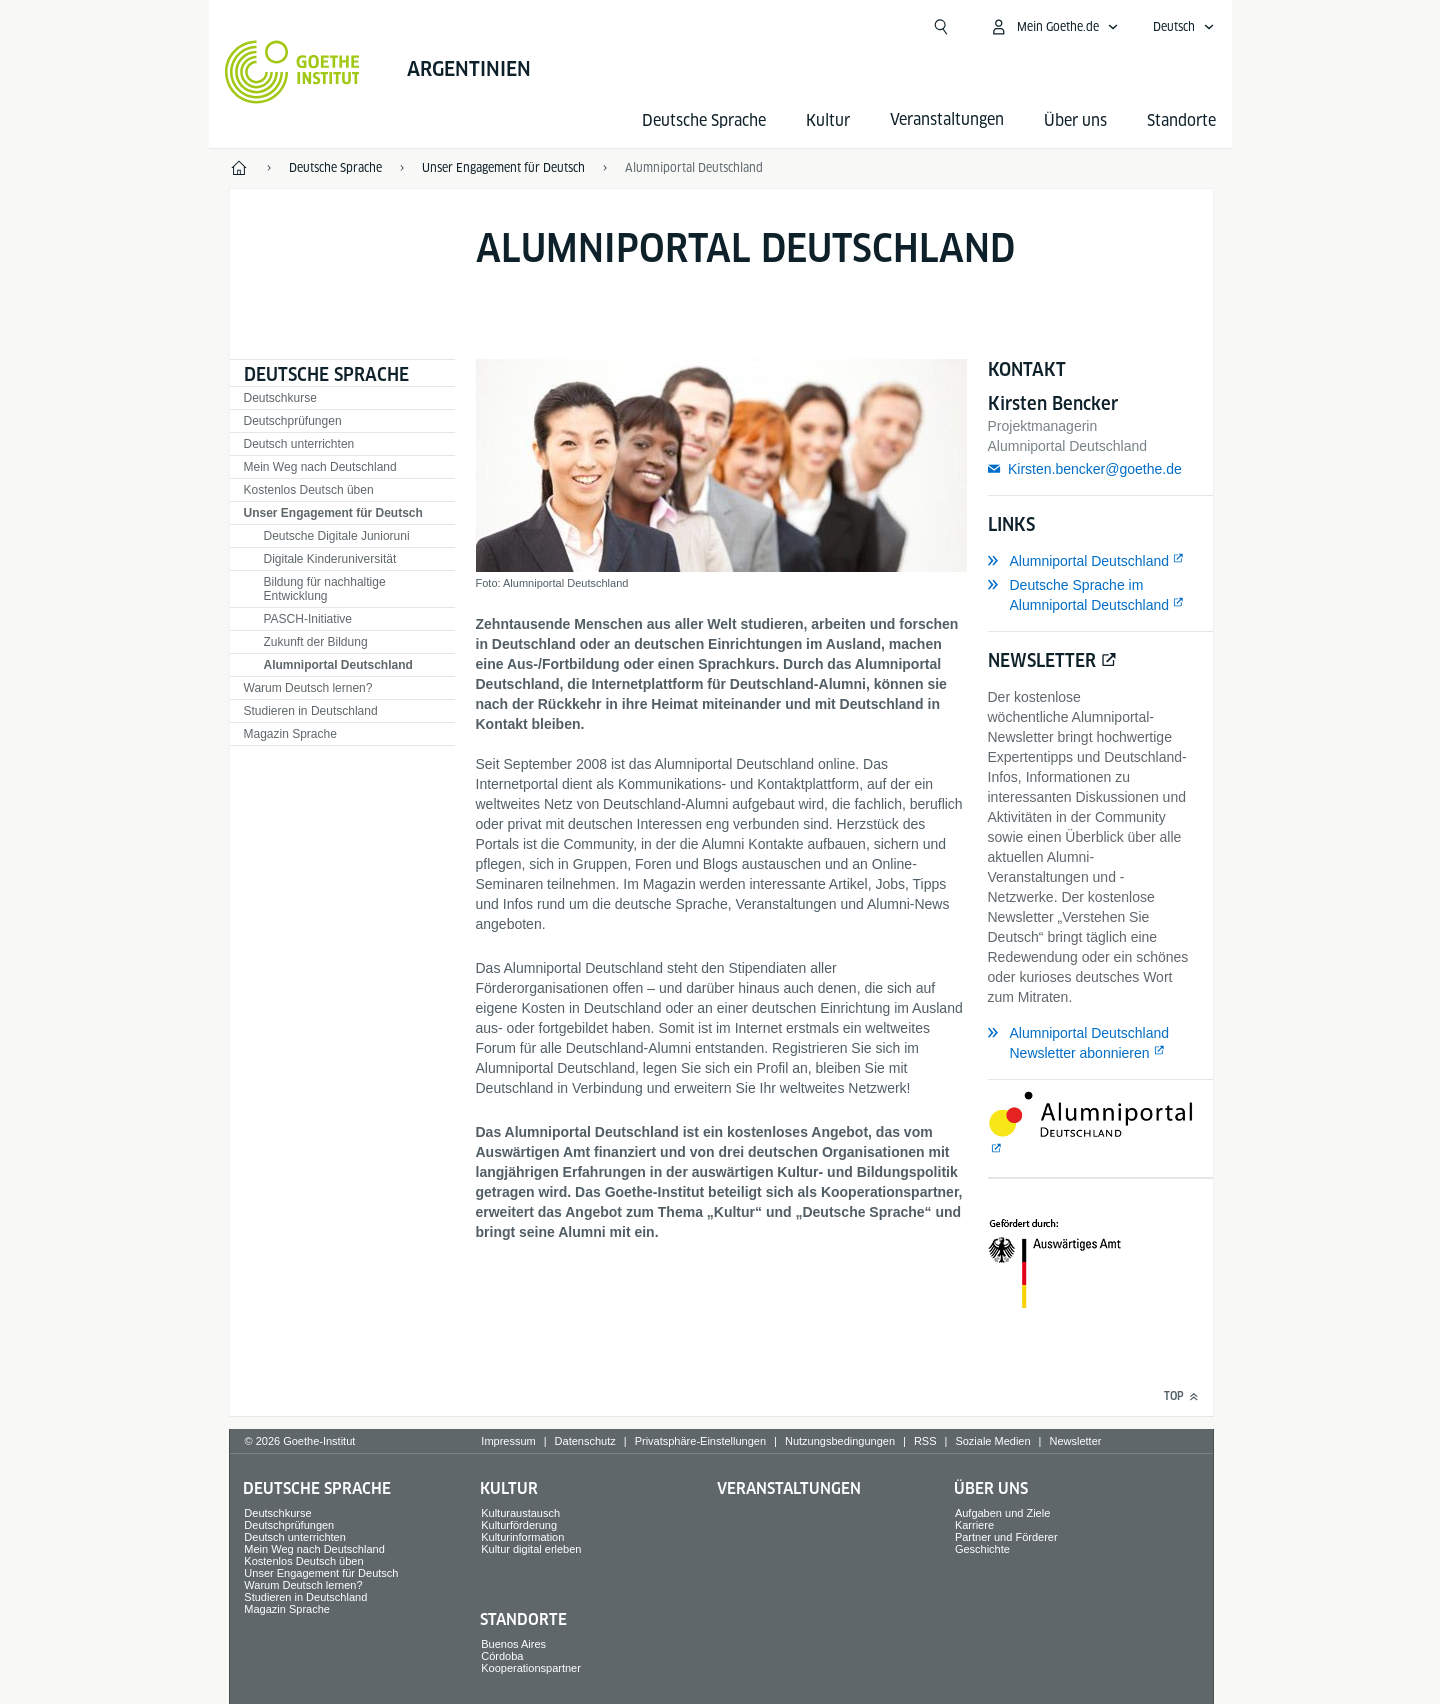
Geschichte (982, 1549)
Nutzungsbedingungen (840, 1441)
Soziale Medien (992, 1441)
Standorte (1181, 120)
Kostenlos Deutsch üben (309, 490)
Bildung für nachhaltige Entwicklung (325, 589)
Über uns (1075, 120)
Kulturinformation (522, 1537)
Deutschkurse (280, 398)
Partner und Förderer (1006, 1537)
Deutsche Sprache (704, 120)
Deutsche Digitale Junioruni (337, 536)
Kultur (828, 120)
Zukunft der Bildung (316, 642)
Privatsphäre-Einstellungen (700, 1441)
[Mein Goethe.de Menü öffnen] (1054, 27)
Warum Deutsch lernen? (308, 688)
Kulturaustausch (520, 1513)
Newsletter (1075, 1441)
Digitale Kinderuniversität (330, 559)
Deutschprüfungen (293, 421)
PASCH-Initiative (308, 619)
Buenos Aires (513, 1644)
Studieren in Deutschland (311, 711)
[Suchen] (941, 27)
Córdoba (502, 1656)
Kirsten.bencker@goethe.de (1095, 469)
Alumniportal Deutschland (338, 665)
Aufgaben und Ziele (1002, 1513)
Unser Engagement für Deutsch (333, 513)
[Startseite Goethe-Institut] (292, 72)
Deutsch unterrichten (299, 444)
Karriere (974, 1525)
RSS (925, 1441)
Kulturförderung (519, 1525)
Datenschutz (585, 1441)
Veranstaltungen (789, 1488)
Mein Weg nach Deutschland (320, 467)
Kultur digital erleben (531, 1549)
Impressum (508, 1441)
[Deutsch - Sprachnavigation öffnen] (1184, 27)
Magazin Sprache (290, 734)
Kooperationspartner (531, 1668)
